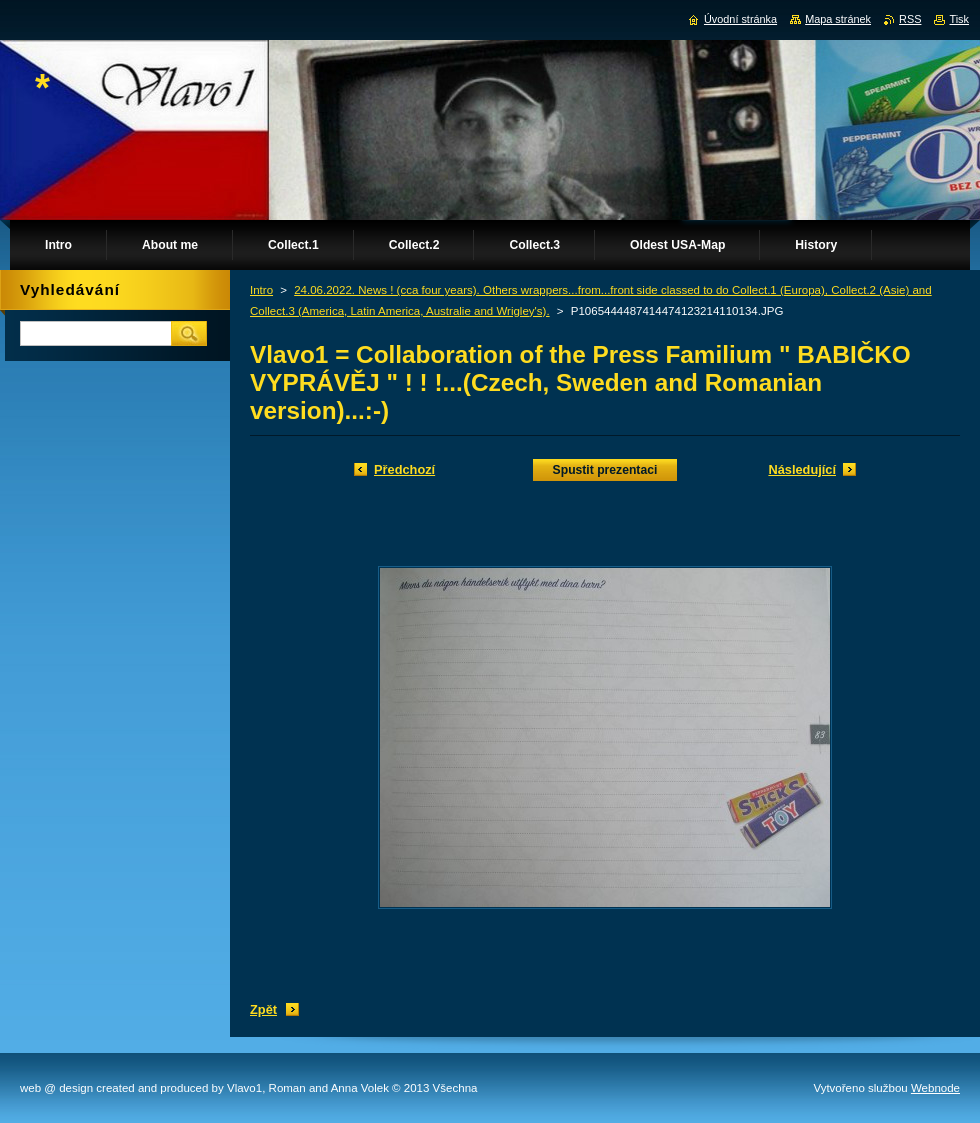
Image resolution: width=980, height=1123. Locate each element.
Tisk (959, 19)
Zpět (263, 1009)
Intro (261, 290)
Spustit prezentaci (605, 470)
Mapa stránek (838, 19)
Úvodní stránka (740, 19)
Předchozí (404, 469)
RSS (910, 19)
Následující (802, 469)
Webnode (935, 1088)
